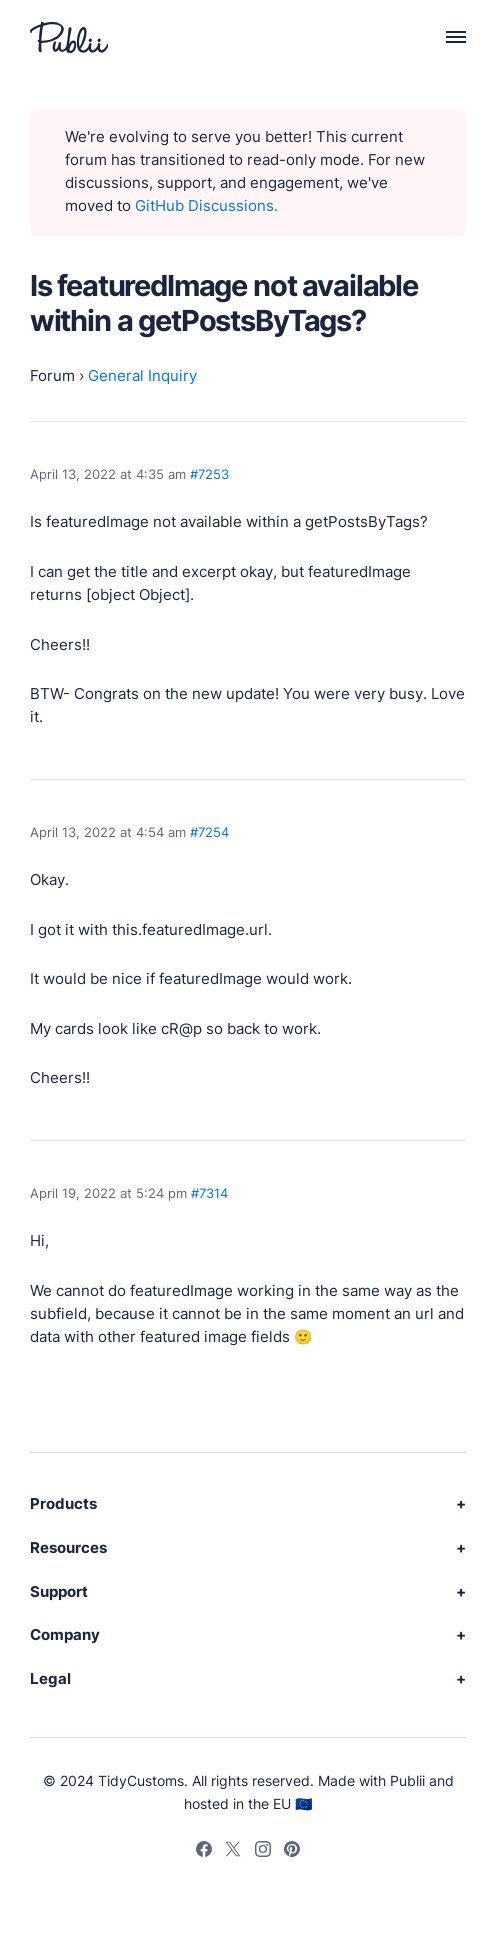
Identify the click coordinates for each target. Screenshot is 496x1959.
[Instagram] (263, 1852)
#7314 (209, 1193)
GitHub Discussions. (206, 206)
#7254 (209, 832)
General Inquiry (142, 376)
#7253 (209, 474)
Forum (52, 376)
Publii (407, 1780)
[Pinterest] (292, 1852)
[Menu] (445, 37)
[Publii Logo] (69, 37)
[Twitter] (233, 1852)
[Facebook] (204, 1852)
